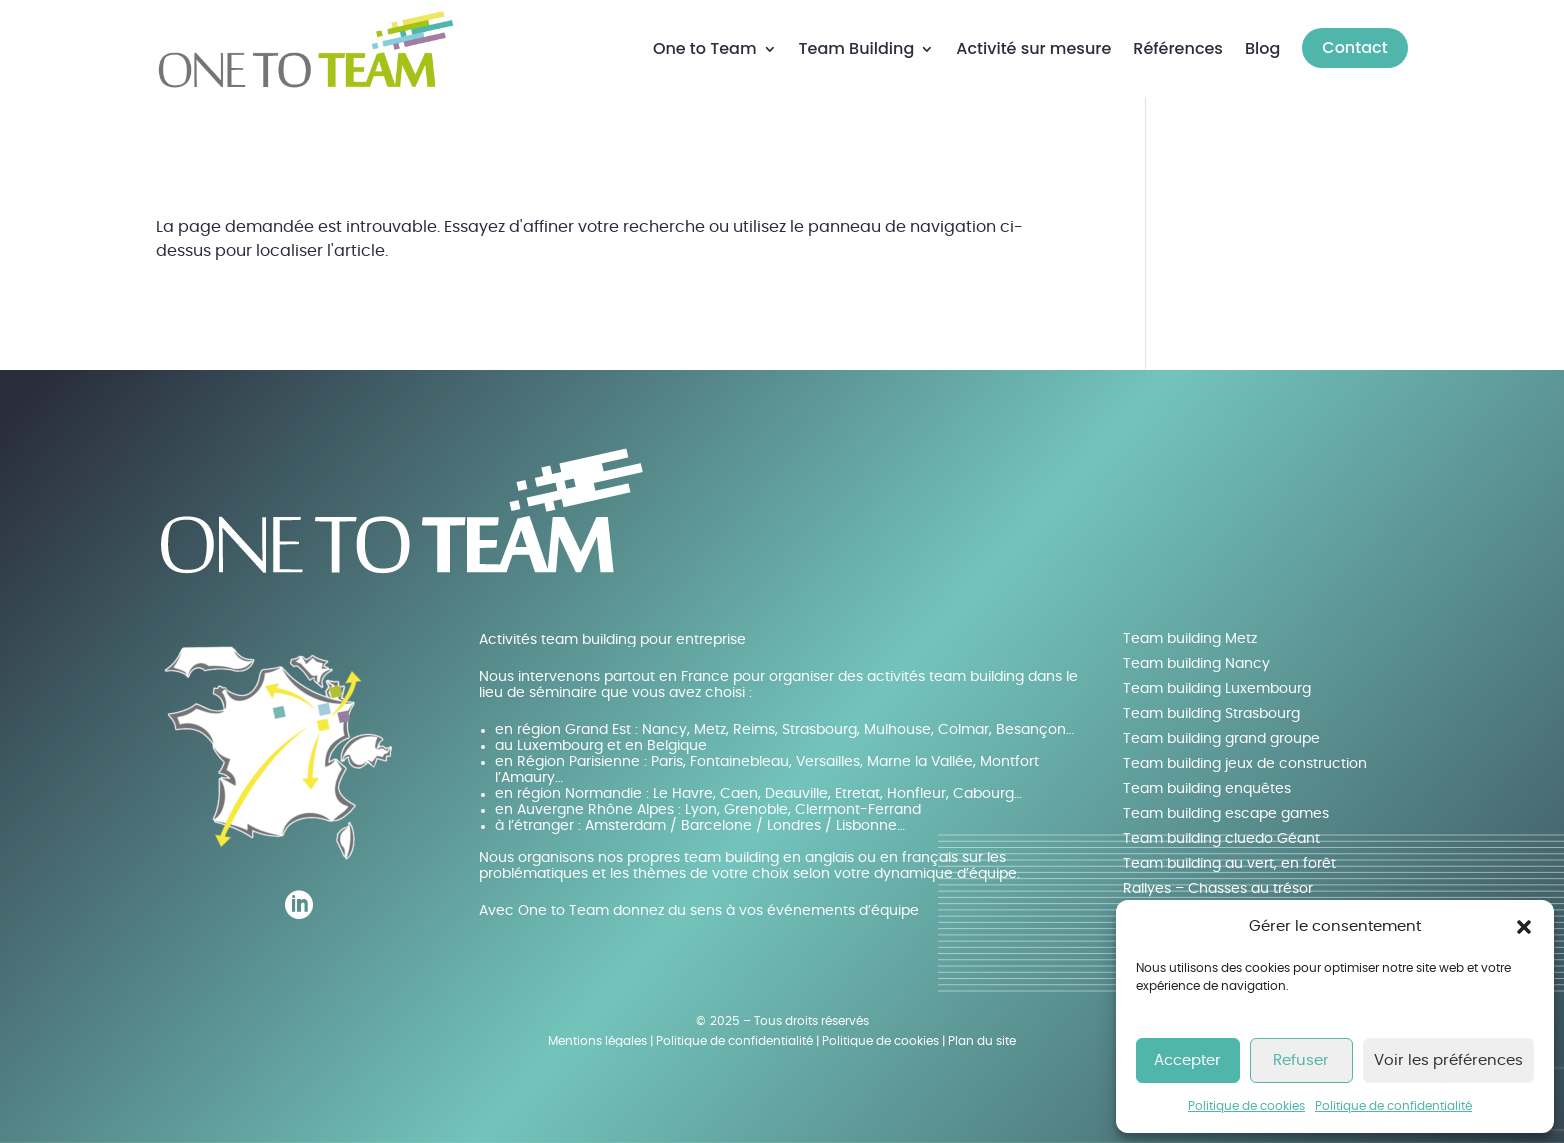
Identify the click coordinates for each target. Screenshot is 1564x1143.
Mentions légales (597, 1041)
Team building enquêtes (1207, 789)
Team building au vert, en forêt (1229, 864)
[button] (1524, 927)
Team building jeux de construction (1245, 764)
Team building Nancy (1196, 664)
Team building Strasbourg (1211, 714)
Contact (1354, 47)
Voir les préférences (1448, 1060)
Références (1178, 48)
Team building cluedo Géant (1221, 839)
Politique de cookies (1246, 1106)
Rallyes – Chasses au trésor (1218, 889)
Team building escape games (1226, 814)
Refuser (1301, 1060)
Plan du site (982, 1041)
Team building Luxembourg (1217, 689)
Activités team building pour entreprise (612, 640)
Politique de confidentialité (1393, 1106)
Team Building (857, 48)
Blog (1262, 48)
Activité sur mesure (1033, 48)
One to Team (705, 48)
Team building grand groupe (1221, 739)
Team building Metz (1190, 639)
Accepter (1187, 1060)
